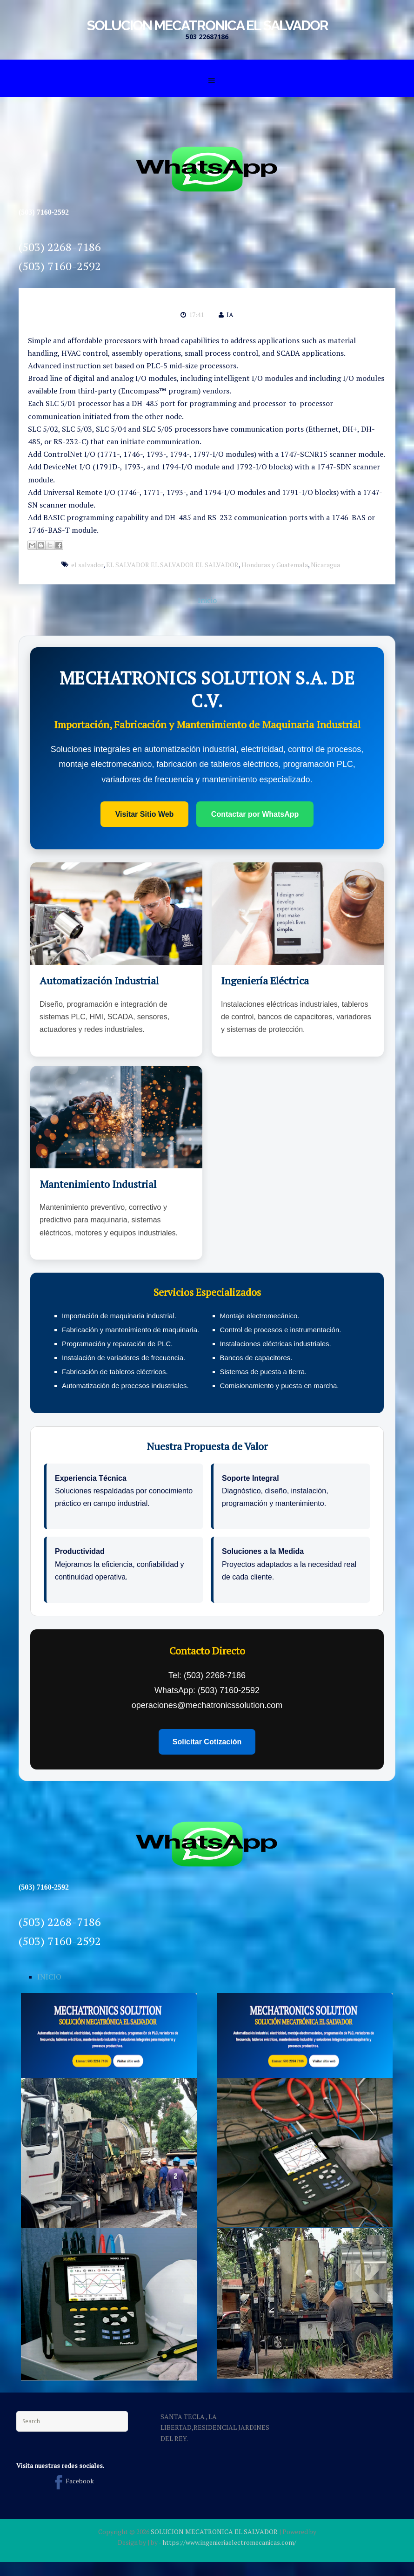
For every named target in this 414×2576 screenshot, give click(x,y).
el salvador (87, 564)
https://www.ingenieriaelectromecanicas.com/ (229, 2542)
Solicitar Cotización (207, 1742)
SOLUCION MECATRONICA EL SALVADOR (207, 25)
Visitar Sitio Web (144, 814)
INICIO (49, 1977)
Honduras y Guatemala (274, 564)
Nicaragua (325, 564)
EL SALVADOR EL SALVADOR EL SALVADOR (172, 564)
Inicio (207, 600)
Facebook (72, 2480)
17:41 (196, 314)
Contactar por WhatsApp (255, 814)
